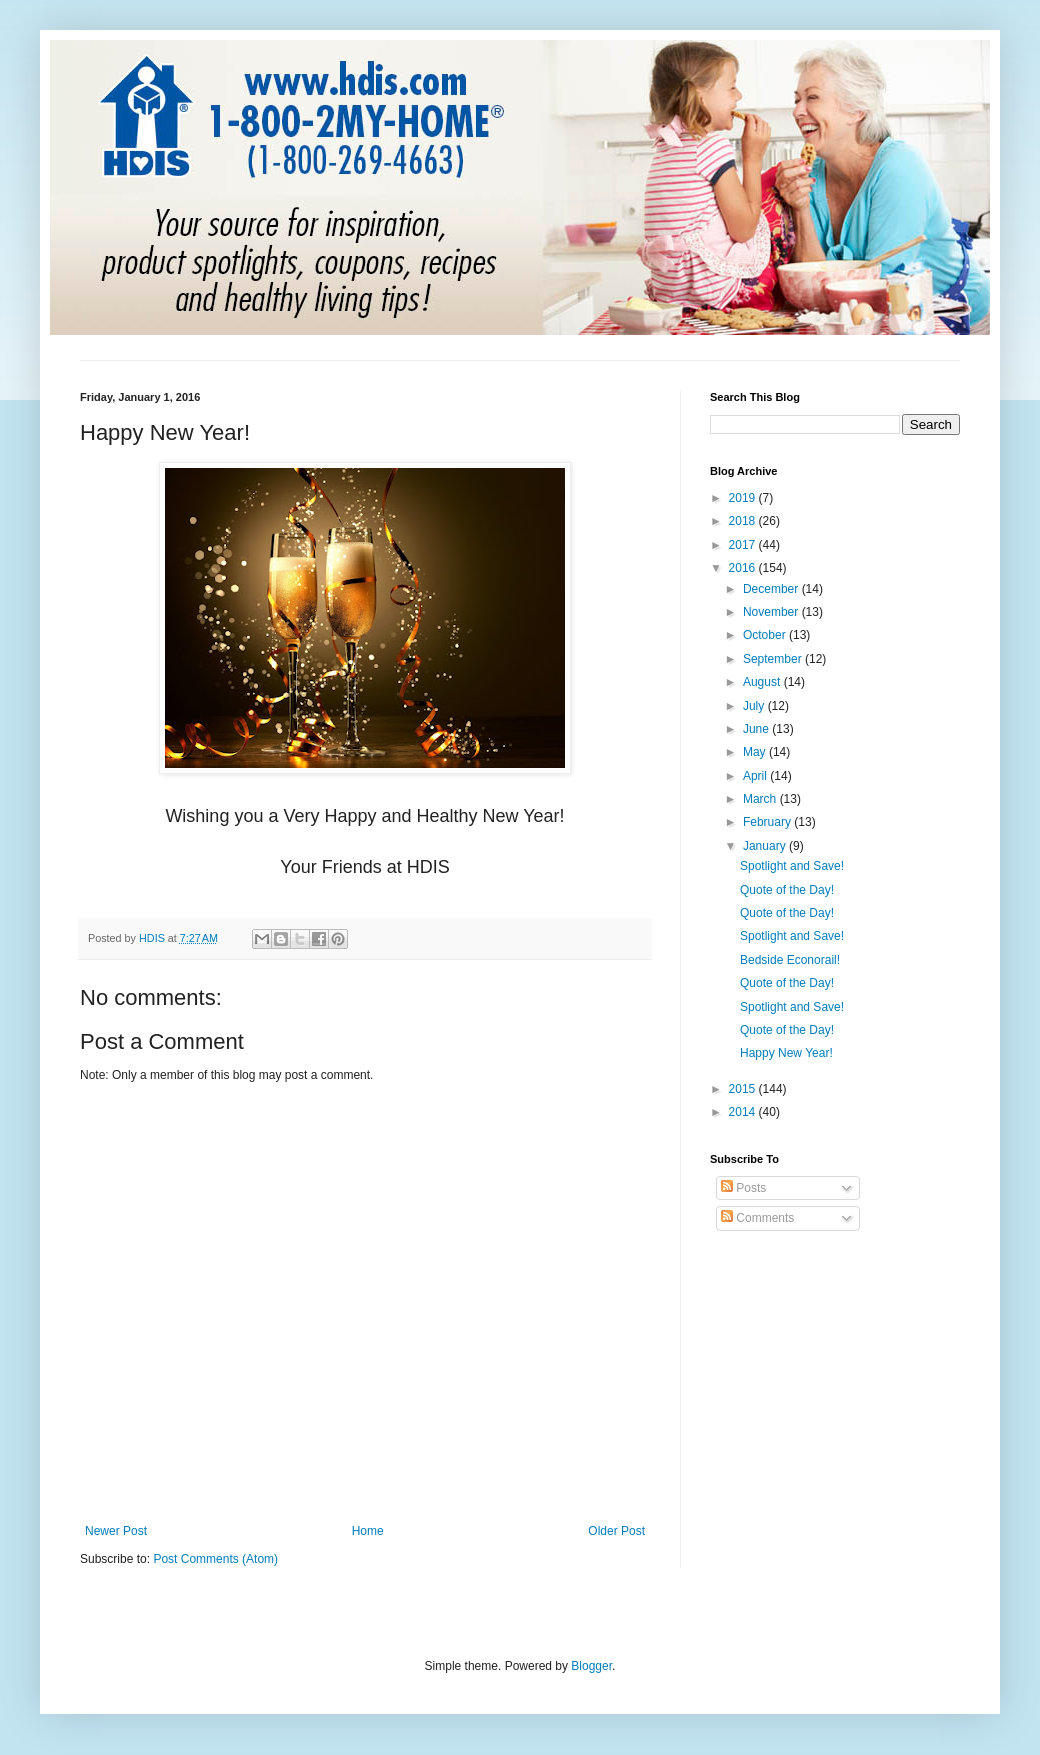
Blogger (591, 1666)
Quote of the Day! (787, 890)
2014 (744, 1112)
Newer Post (116, 1531)
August (763, 682)
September (774, 659)
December (772, 589)
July (755, 706)
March (761, 799)
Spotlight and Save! (792, 866)
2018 (744, 521)
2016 (744, 568)
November (772, 612)
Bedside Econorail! (790, 960)
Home (368, 1531)
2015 (744, 1089)
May (756, 752)
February (768, 822)
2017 (744, 545)
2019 (744, 498)
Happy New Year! (786, 1053)
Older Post (616, 1531)
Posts (743, 1188)
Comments (757, 1218)
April (756, 776)
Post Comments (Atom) (215, 1559)
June (757, 729)
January (766, 846)
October (766, 635)
